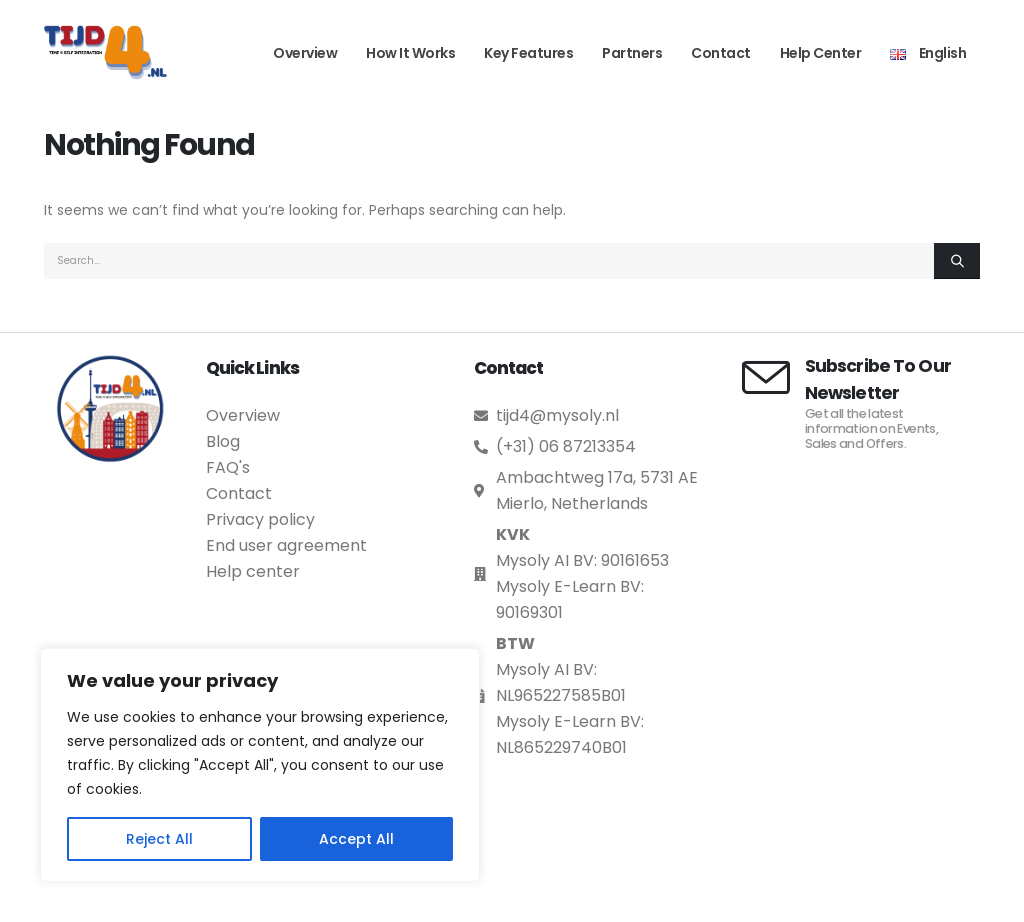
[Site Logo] (105, 52)
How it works (410, 53)
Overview (305, 53)
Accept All (356, 839)
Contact (721, 53)
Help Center (821, 53)
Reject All (159, 839)
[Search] (957, 261)
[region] (260, 765)
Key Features (528, 53)
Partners (632, 53)
